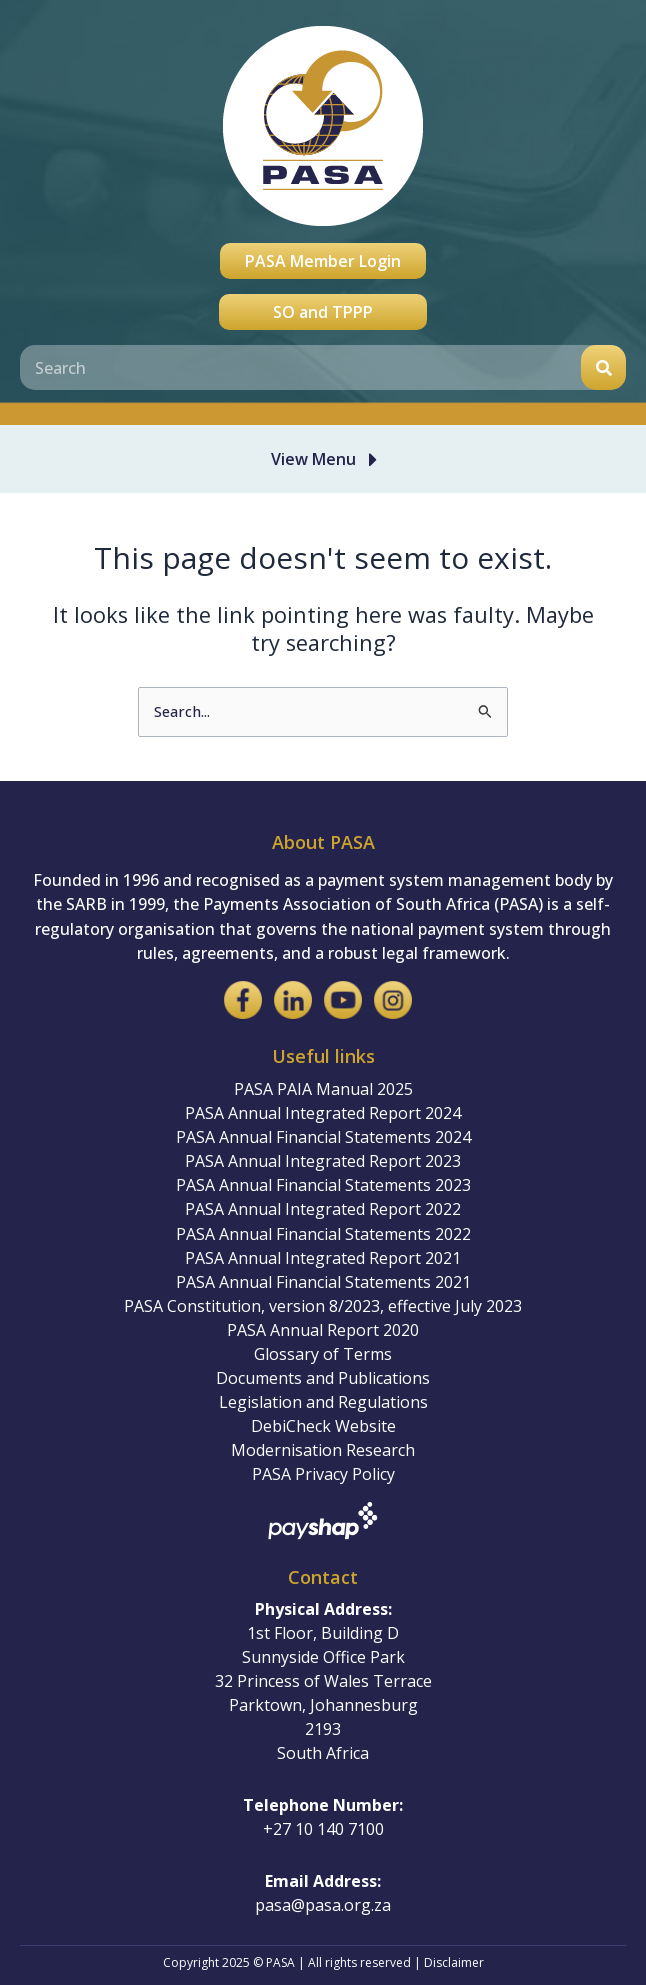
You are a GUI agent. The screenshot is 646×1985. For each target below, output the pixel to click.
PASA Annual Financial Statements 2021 (323, 1282)
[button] (328, 459)
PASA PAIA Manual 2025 (323, 1089)
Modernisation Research (323, 1450)
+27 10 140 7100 (323, 1829)
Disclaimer (454, 1962)
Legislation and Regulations (323, 1402)
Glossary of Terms (323, 1354)
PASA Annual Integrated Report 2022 (323, 1209)
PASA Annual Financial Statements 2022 (323, 1234)
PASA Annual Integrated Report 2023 (323, 1161)
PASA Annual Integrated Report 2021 (323, 1258)
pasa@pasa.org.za (323, 1905)
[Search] (603, 367)
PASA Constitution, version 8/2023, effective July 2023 (323, 1306)
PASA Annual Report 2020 (323, 1330)
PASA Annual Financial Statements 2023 (323, 1185)
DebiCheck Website (323, 1426)
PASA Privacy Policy (323, 1474)
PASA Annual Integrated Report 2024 (323, 1113)
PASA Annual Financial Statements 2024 (323, 1137)
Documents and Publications (323, 1378)
